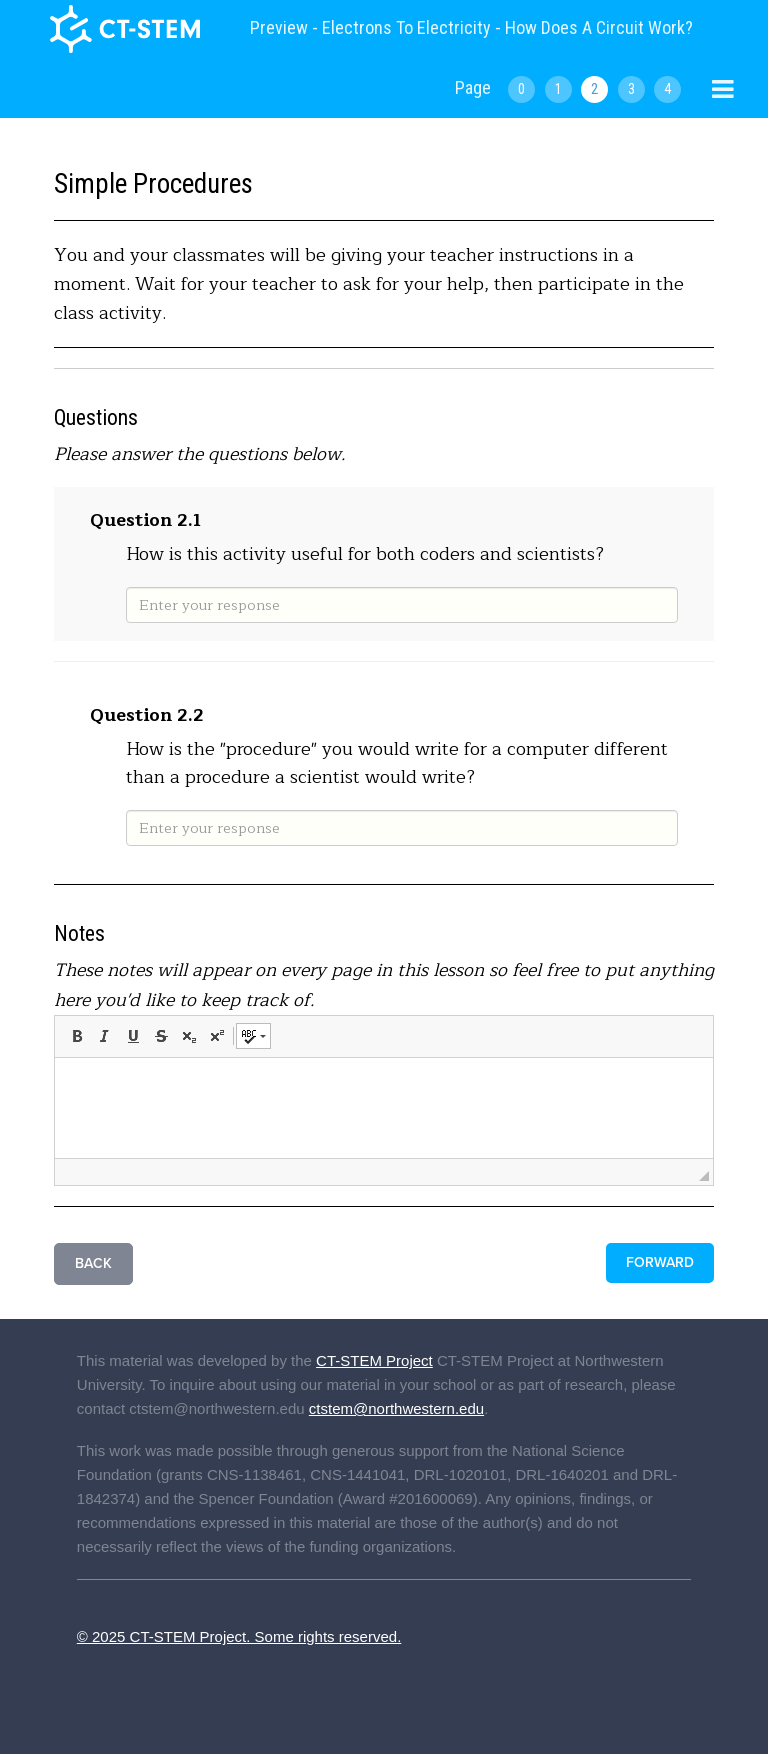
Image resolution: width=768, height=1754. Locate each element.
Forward (660, 1262)
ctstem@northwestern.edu (396, 1408)
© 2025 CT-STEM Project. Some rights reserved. (239, 1636)
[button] (77, 1036)
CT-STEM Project (374, 1360)
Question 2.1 (145, 520)
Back (93, 1263)
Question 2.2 (147, 715)
